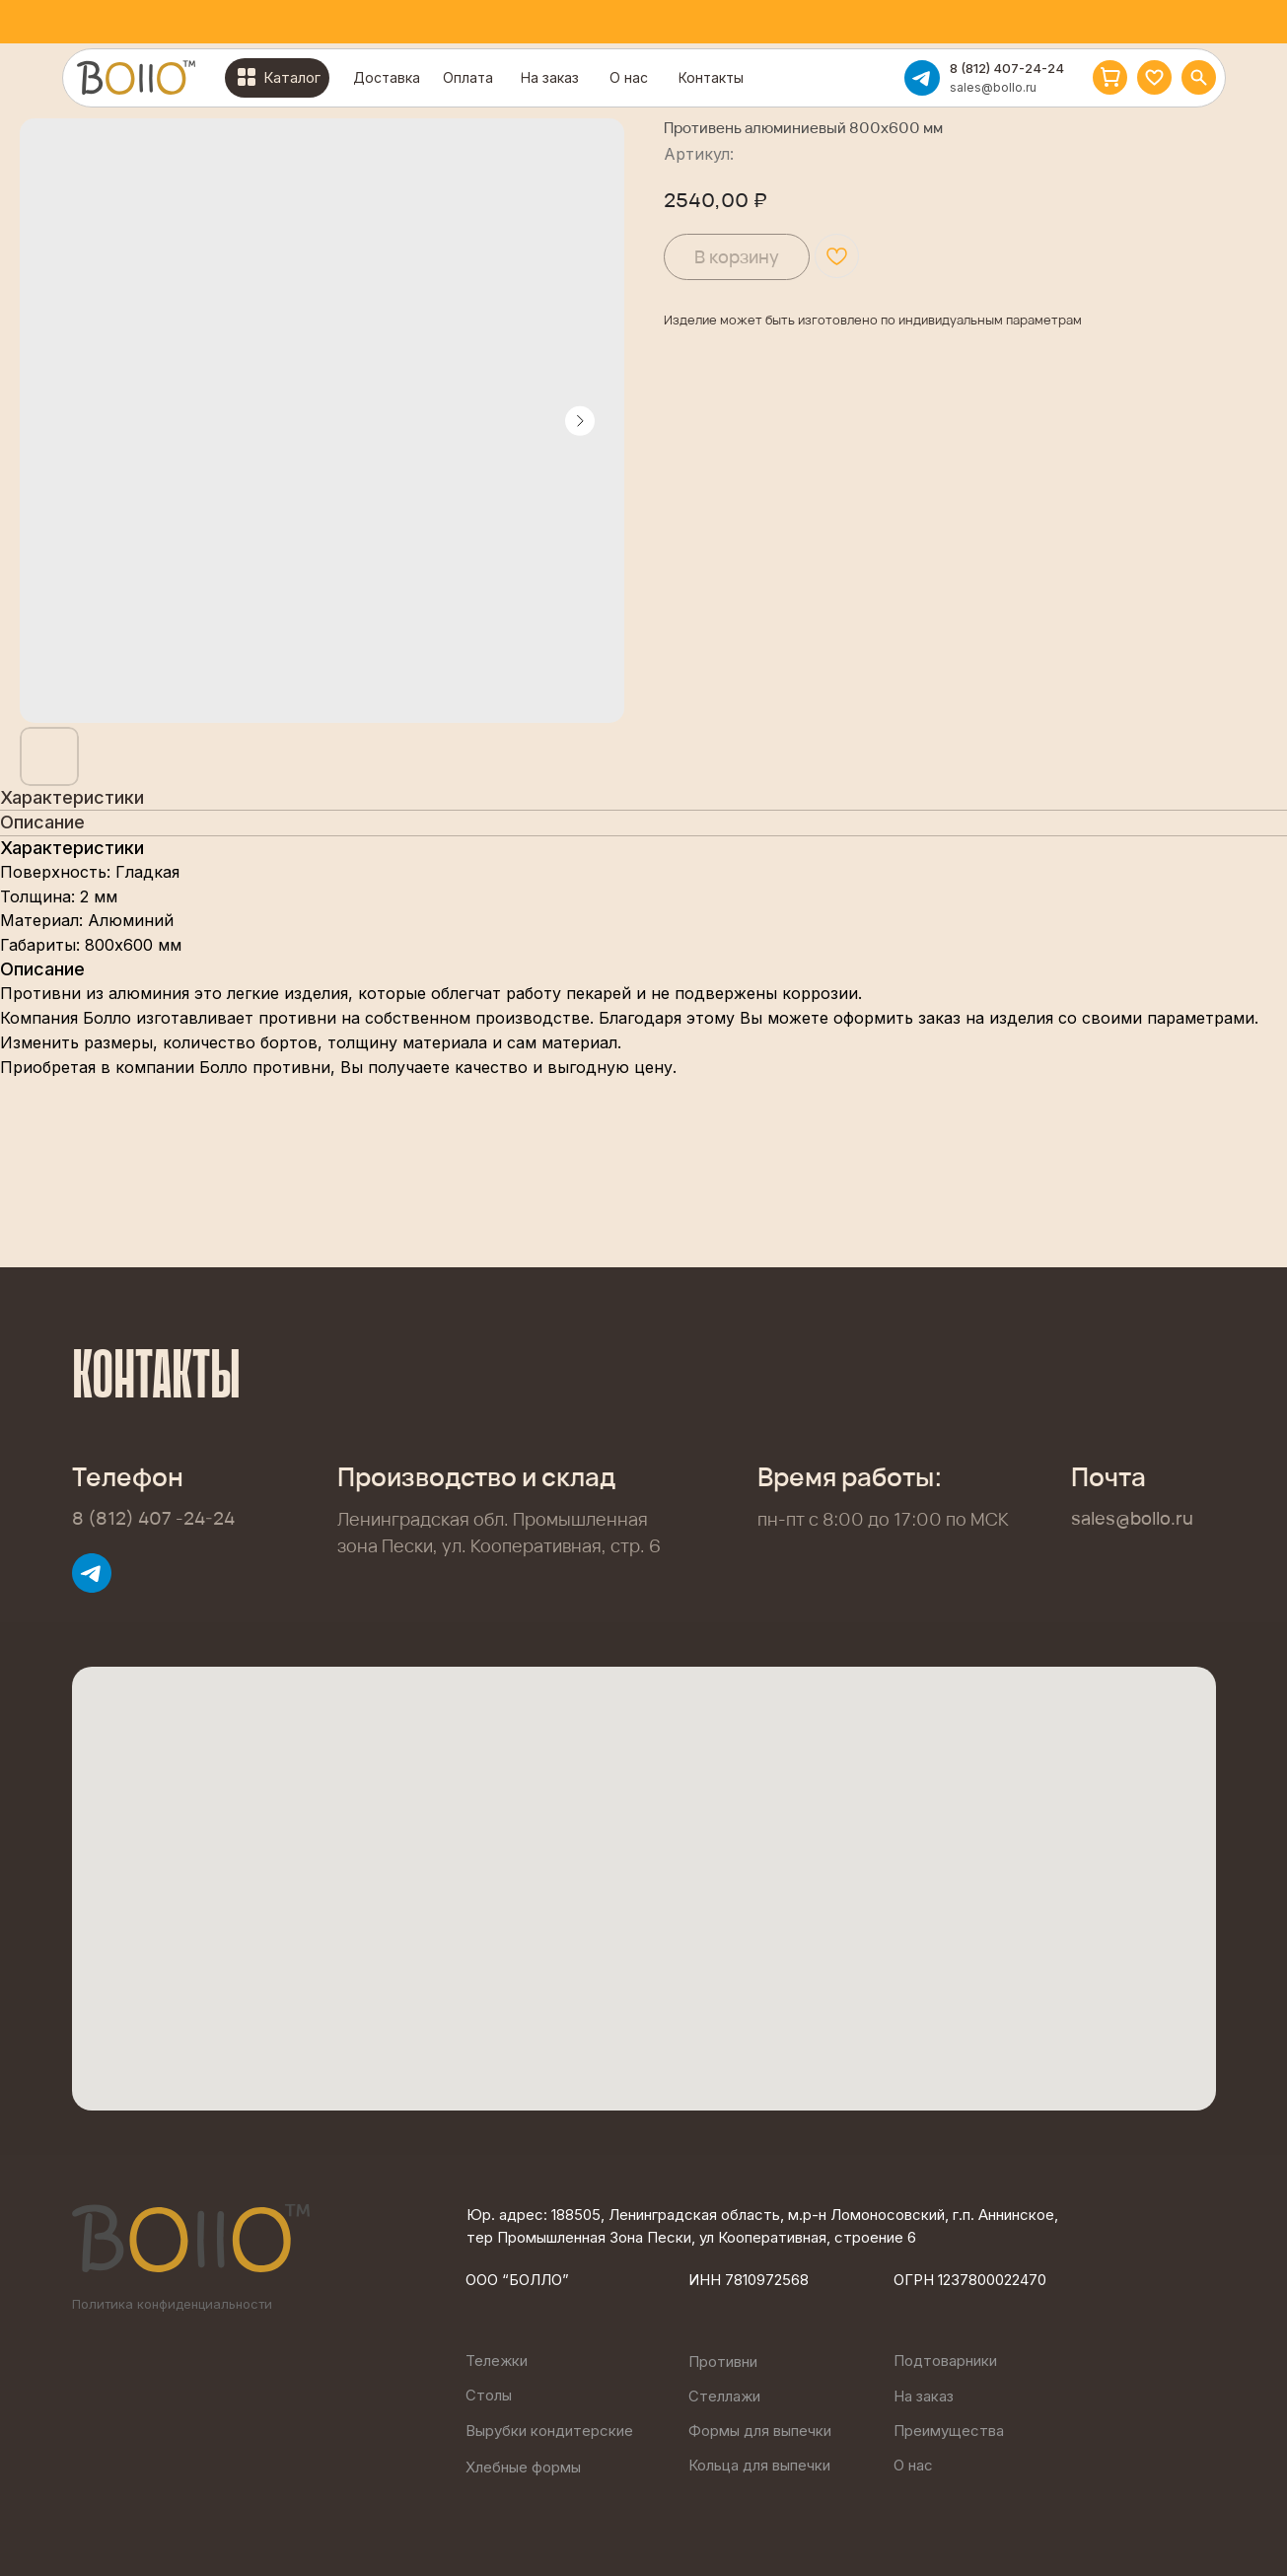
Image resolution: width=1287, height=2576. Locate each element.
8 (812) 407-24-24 (1007, 68)
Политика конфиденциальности (172, 2304)
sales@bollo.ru (993, 87)
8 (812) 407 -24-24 (153, 1518)
